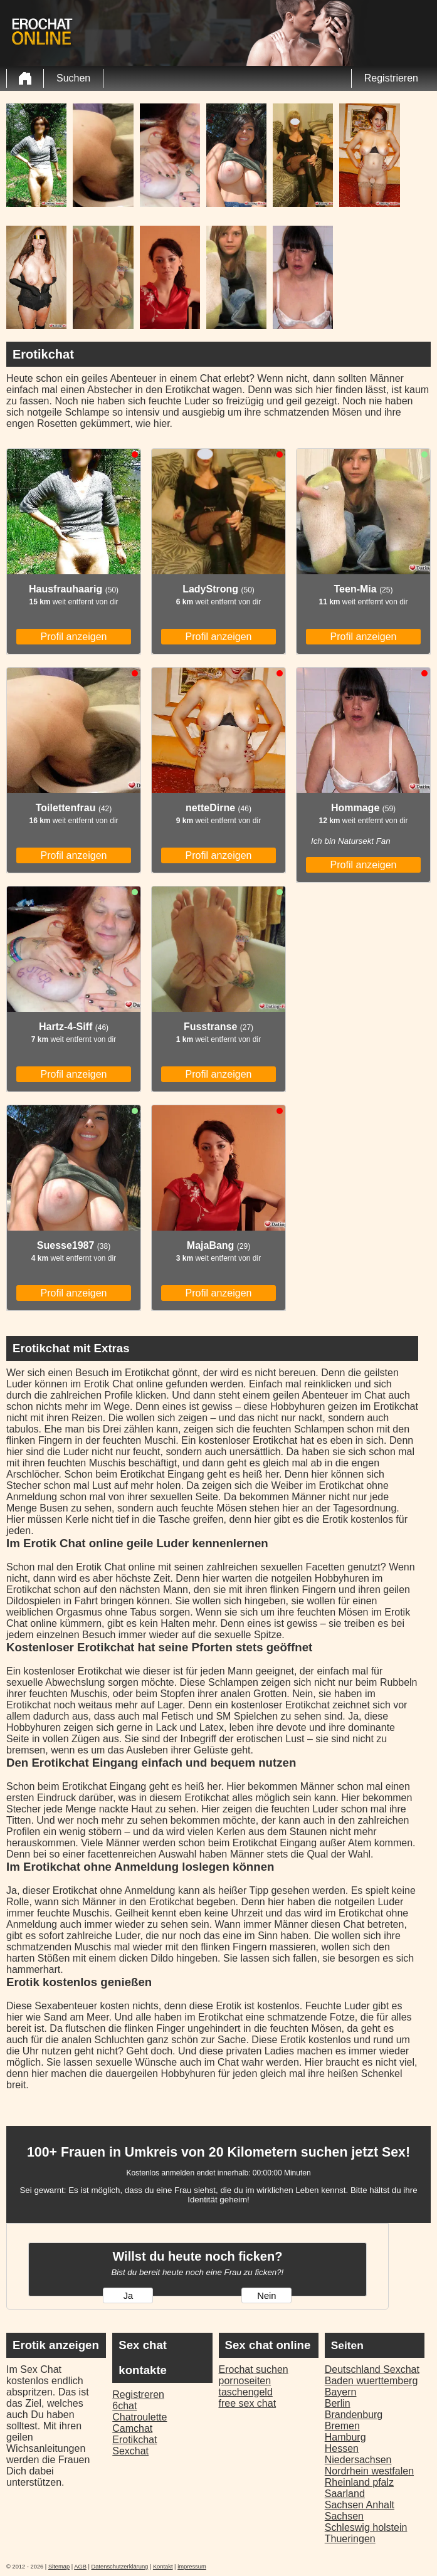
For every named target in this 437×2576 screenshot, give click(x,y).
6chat (124, 2405)
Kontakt (163, 2566)
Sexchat (130, 2451)
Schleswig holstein (366, 2527)
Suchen (73, 78)
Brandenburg (354, 2414)
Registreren (138, 2394)
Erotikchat (134, 2439)
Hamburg (345, 2437)
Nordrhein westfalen (369, 2471)
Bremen (342, 2426)
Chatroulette (139, 2417)
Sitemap (59, 2566)
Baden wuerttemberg (371, 2380)
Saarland (345, 2493)
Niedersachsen (358, 2459)
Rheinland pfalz (359, 2482)
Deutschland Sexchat (372, 2369)
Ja (128, 2296)
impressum (191, 2566)
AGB (80, 2566)
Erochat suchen (253, 2369)
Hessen (342, 2448)
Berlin (337, 2403)
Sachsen (344, 2516)
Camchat (132, 2428)
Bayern (341, 2392)
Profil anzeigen (74, 636)
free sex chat (247, 2403)
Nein (266, 2296)
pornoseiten (245, 2380)
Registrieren (391, 78)
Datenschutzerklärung (120, 2566)
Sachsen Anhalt (359, 2505)
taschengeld (246, 2392)
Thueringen (350, 2538)
